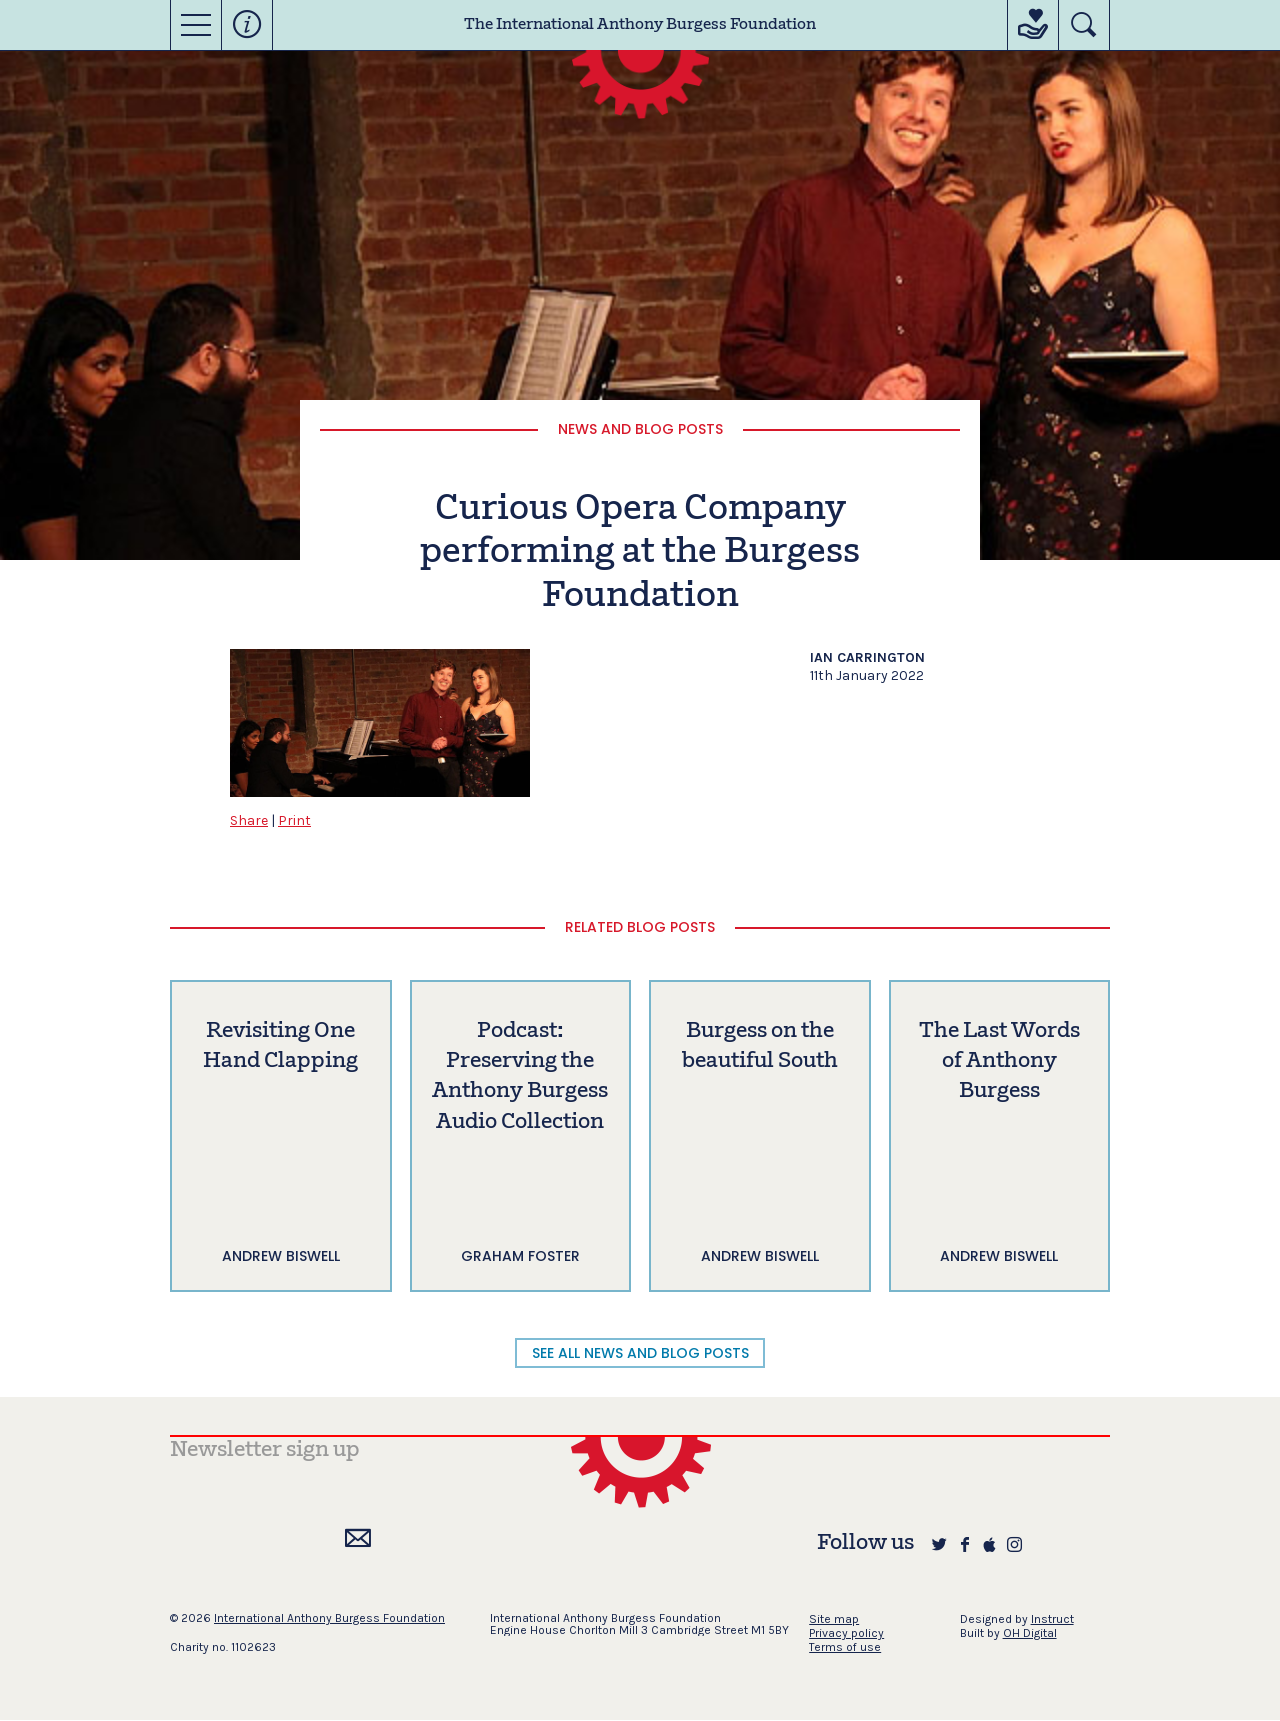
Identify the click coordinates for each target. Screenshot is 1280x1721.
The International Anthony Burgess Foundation (640, 25)
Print (294, 820)
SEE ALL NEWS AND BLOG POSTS (640, 1353)
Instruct (1052, 1619)
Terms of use (845, 1647)
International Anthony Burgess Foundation (329, 1618)
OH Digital (1030, 1633)
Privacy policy (846, 1633)
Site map (834, 1619)
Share (249, 820)
